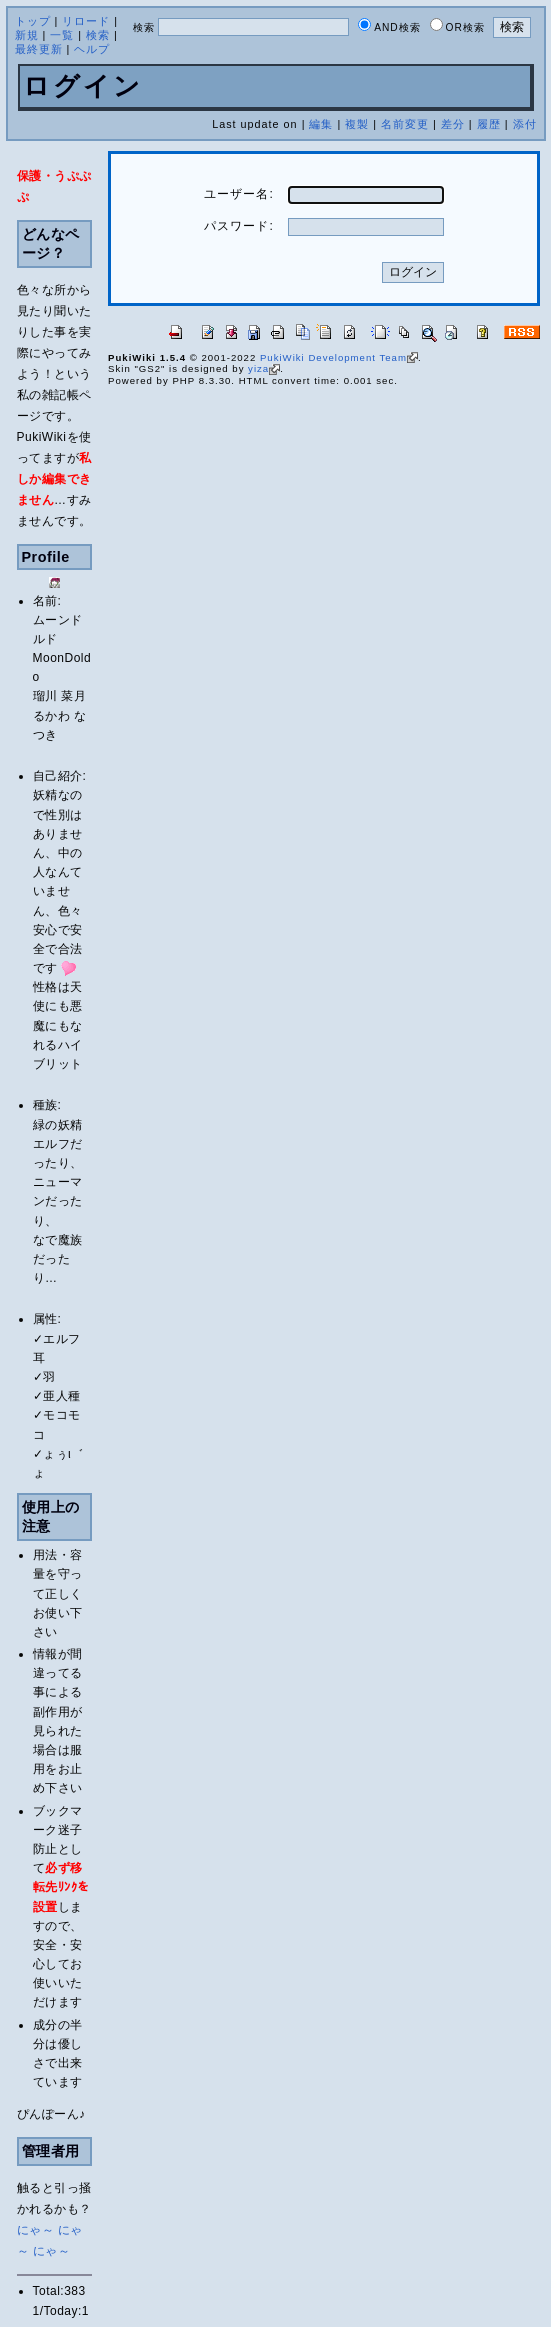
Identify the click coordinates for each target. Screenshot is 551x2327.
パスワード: (238, 226)
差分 (453, 124)
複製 (357, 124)
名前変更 (405, 124)
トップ (33, 21)
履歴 (489, 124)
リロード (86, 21)
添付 (525, 124)
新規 (27, 35)
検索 (98, 35)
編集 (321, 124)
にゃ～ (36, 2230)
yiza (264, 368)
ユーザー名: (238, 194)
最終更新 (39, 49)
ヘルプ (92, 49)
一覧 (62, 35)
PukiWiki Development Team (339, 357)
